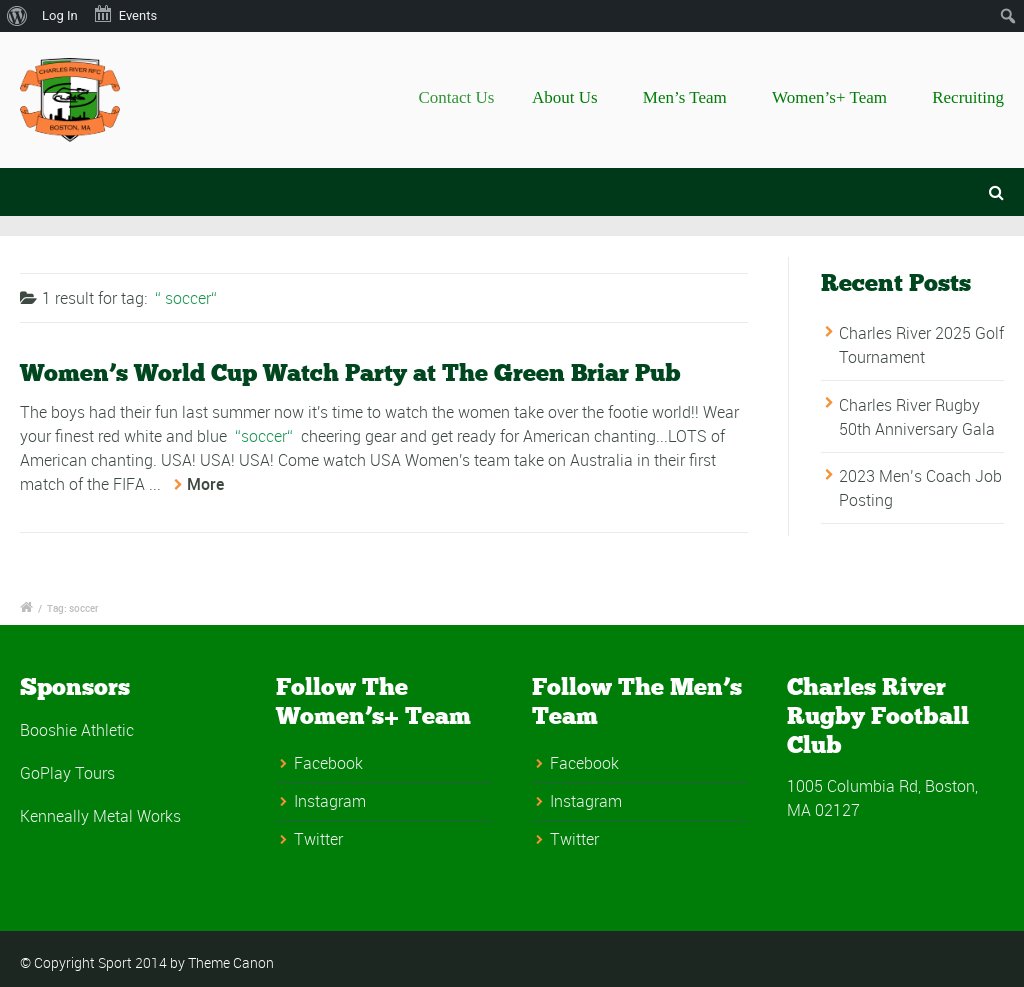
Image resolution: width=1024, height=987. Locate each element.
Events (125, 14)
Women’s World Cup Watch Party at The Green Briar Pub (350, 372)
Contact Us (473, 97)
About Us (574, 97)
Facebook (328, 763)
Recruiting (968, 97)
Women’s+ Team (829, 97)
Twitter (318, 839)
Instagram (330, 801)
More (205, 484)
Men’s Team (685, 97)
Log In (60, 15)
